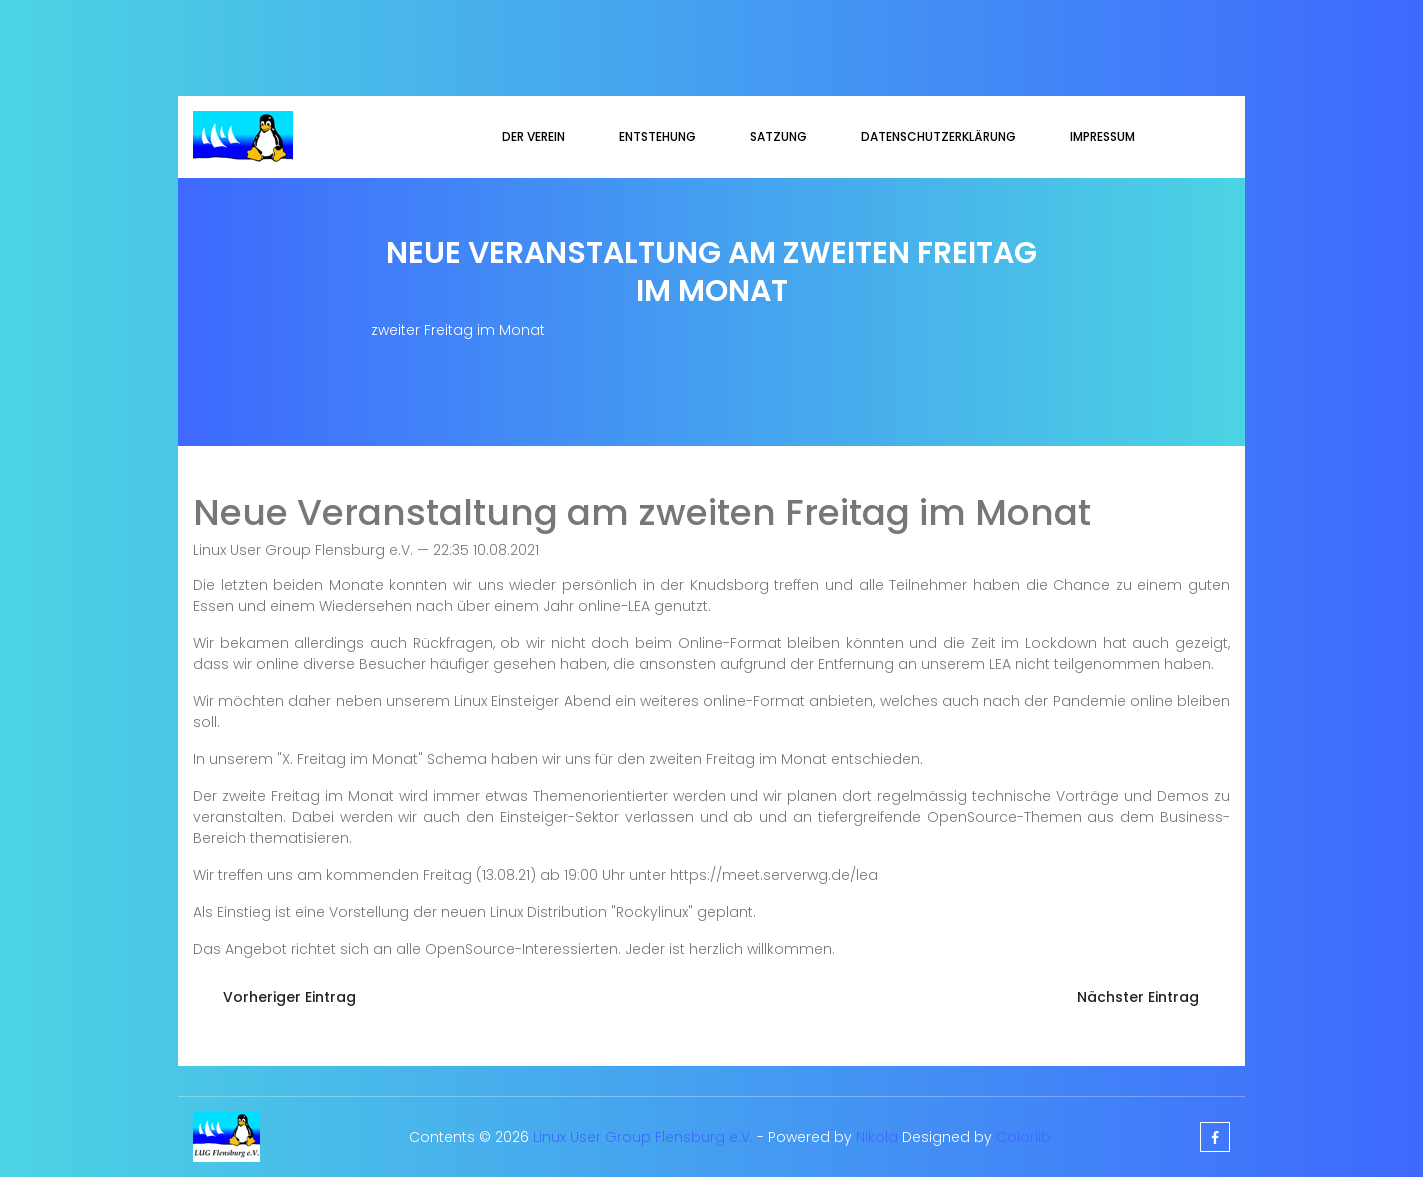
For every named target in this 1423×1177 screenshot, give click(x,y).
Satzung (778, 136)
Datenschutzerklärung (938, 136)
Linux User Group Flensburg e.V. (643, 1137)
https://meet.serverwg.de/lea (774, 875)
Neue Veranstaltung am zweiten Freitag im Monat (642, 512)
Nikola (877, 1137)
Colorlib (1023, 1137)
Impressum (1102, 136)
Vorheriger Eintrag (289, 997)
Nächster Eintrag (1138, 997)
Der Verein (533, 136)
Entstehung (657, 136)
